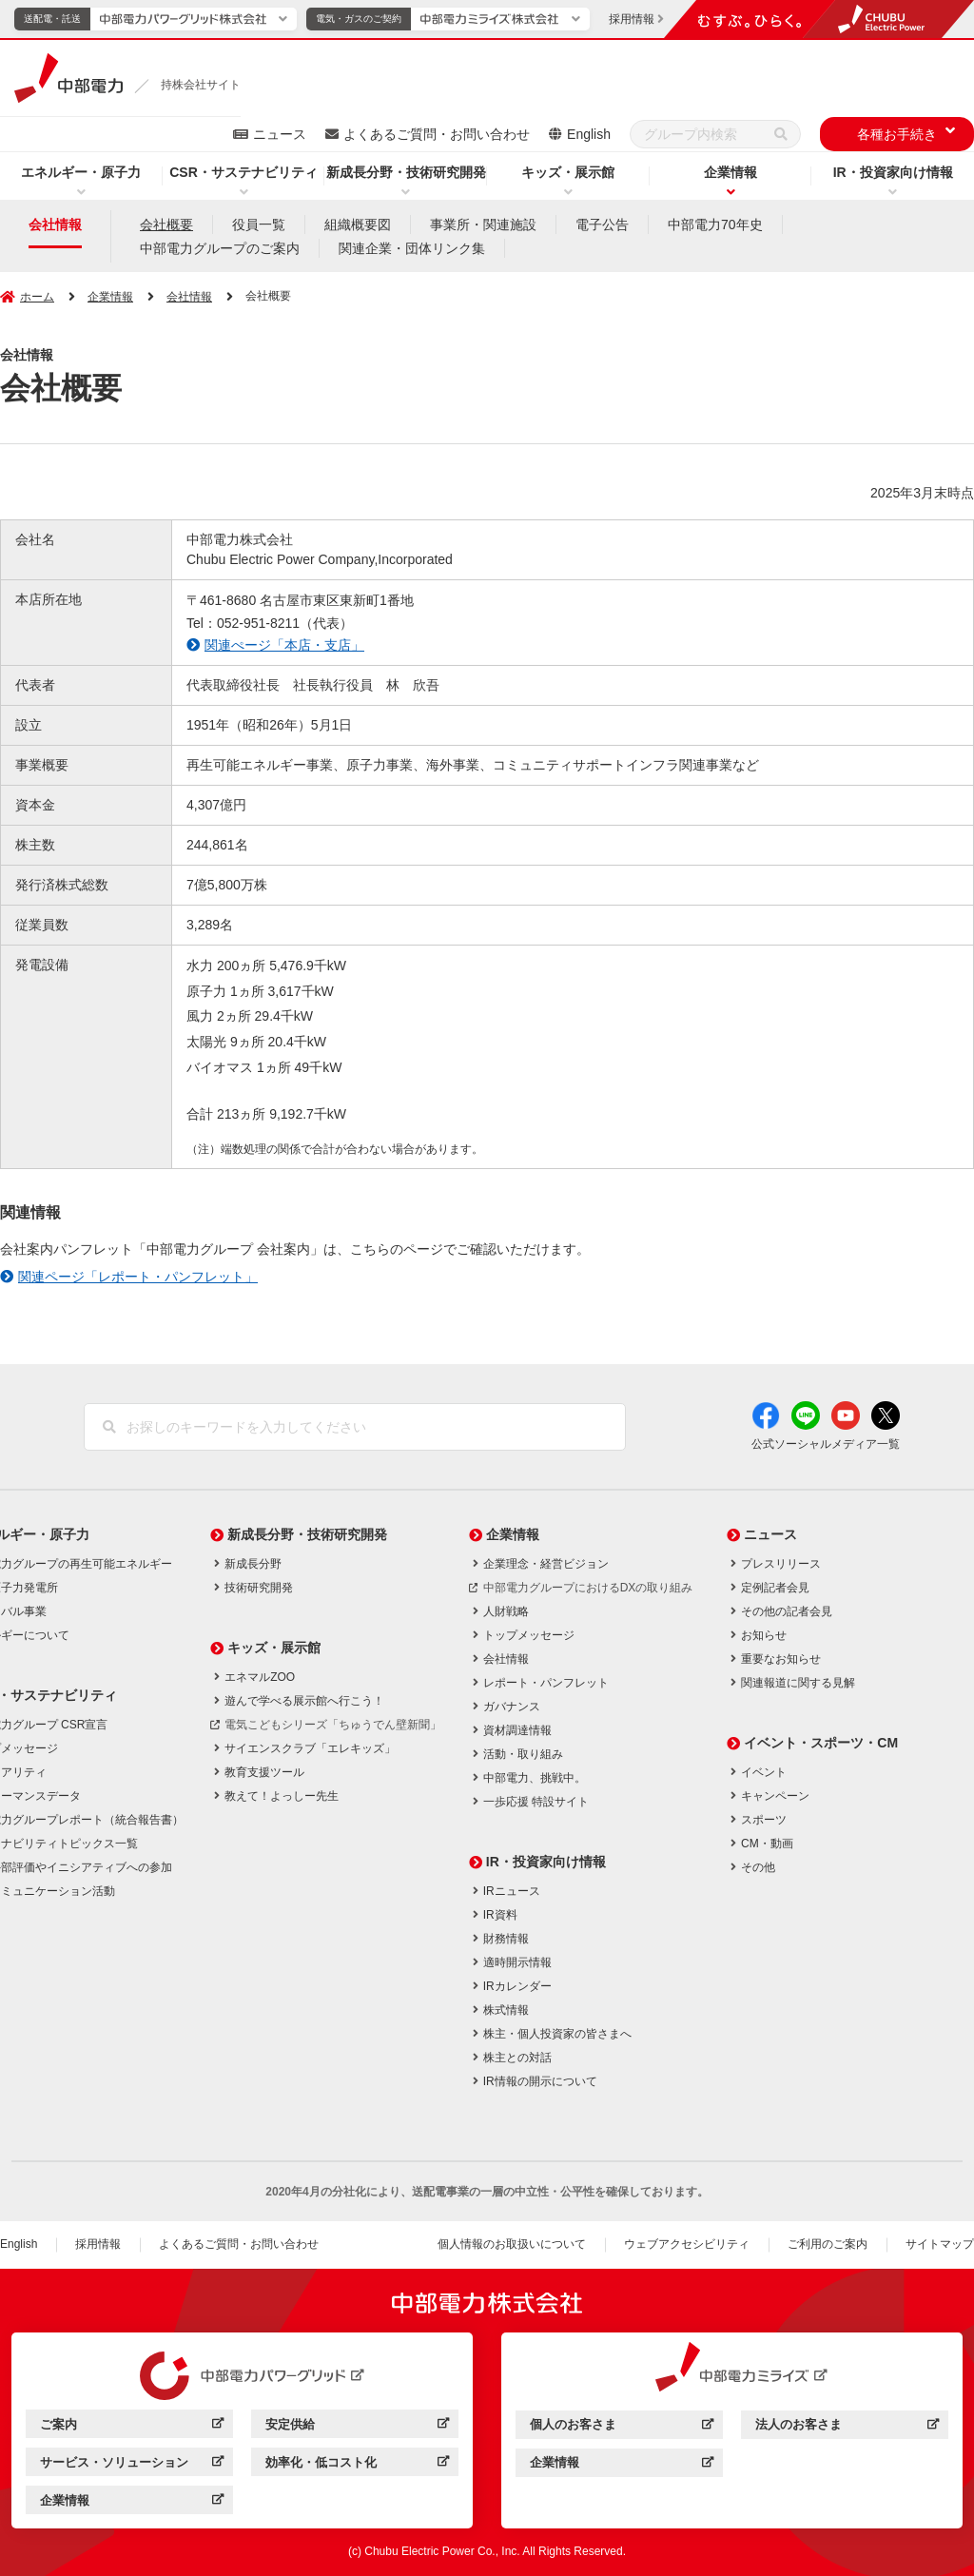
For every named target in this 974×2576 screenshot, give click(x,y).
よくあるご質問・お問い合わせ (436, 134)
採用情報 (98, 2244)
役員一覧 (258, 224)
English (589, 134)
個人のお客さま (573, 2424)
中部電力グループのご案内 (220, 248)
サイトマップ (940, 2244)
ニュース (279, 134)
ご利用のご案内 (827, 2244)
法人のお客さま (798, 2424)
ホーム (37, 296)
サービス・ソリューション (114, 2462)
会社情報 (55, 224)
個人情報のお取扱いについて (512, 2244)
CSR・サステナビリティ (243, 172)
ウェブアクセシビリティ (687, 2244)
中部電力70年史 (715, 224)
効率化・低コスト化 (321, 2462)
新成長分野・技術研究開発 (406, 172)
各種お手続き (897, 134)
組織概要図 (357, 224)
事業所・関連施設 (483, 224)
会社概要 (166, 224)
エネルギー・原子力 (81, 172)
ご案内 (58, 2424)
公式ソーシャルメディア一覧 (825, 1444)
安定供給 (290, 2424)
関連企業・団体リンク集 (412, 248)
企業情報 (730, 172)
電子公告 (602, 224)
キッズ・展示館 (567, 172)
